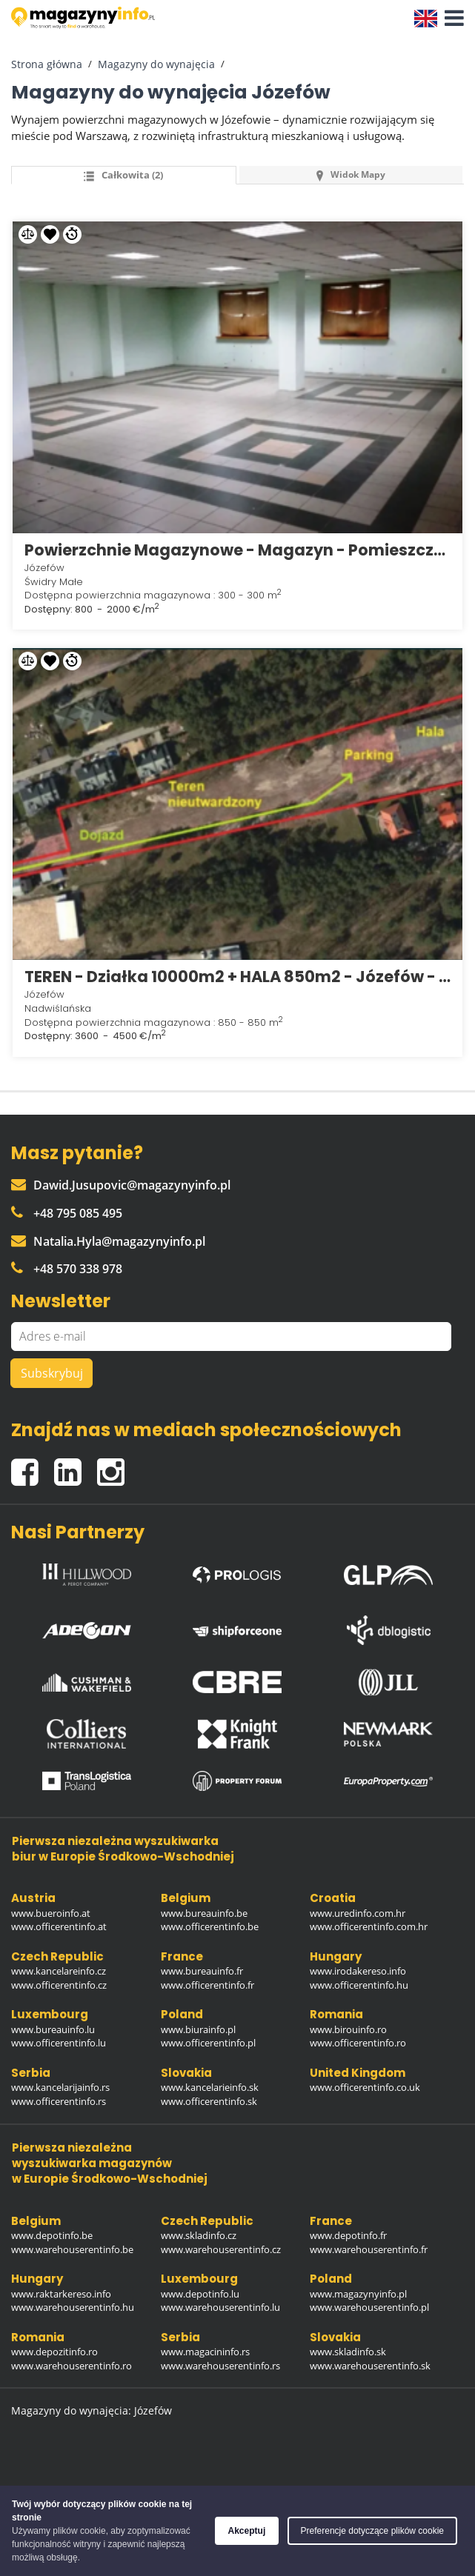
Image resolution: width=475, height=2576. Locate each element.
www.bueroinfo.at (50, 1913)
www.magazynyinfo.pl (358, 2293)
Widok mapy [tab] (350, 174)
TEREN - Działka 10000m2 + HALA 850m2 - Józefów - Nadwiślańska (237, 976)
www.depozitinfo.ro (54, 2351)
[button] (450, 18)
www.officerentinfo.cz (59, 1985)
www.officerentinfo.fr (207, 1985)
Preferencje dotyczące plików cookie (372, 2531)
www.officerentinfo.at (59, 1926)
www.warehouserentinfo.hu (72, 2307)
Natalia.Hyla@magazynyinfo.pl (108, 1241)
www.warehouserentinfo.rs (220, 2365)
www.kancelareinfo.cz (58, 1971)
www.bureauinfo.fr (202, 1971)
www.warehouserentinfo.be (72, 2249)
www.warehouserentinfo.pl (369, 2307)
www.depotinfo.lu (200, 2293)
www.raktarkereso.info (61, 2293)
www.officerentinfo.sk (209, 2101)
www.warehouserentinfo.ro (71, 2365)
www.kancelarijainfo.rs (60, 2087)
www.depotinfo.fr (348, 2235)
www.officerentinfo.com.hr (369, 1926)
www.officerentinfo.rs (58, 2101)
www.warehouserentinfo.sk (370, 2365)
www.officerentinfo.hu (359, 1985)
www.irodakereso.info (358, 1971)
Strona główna (46, 64)
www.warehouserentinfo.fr (369, 2249)
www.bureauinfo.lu (53, 2029)
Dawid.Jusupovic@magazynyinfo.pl (120, 1185)
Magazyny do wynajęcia (156, 64)
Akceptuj (247, 2531)
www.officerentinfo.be (210, 1926)
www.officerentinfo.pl (208, 2042)
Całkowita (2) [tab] (123, 174)
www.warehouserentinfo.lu (220, 2307)
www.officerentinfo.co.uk (365, 2087)
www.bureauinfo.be (204, 1913)
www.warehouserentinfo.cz (221, 2249)
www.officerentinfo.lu (58, 2042)
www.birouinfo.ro (348, 2029)
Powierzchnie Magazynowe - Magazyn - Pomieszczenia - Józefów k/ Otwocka (237, 550)
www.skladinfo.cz (198, 2235)
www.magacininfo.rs (205, 2351)
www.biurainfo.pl (198, 2029)
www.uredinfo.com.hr (357, 1913)
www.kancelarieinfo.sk (210, 2087)
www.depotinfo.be (52, 2235)
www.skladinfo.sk (348, 2351)
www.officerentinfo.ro (358, 2042)
